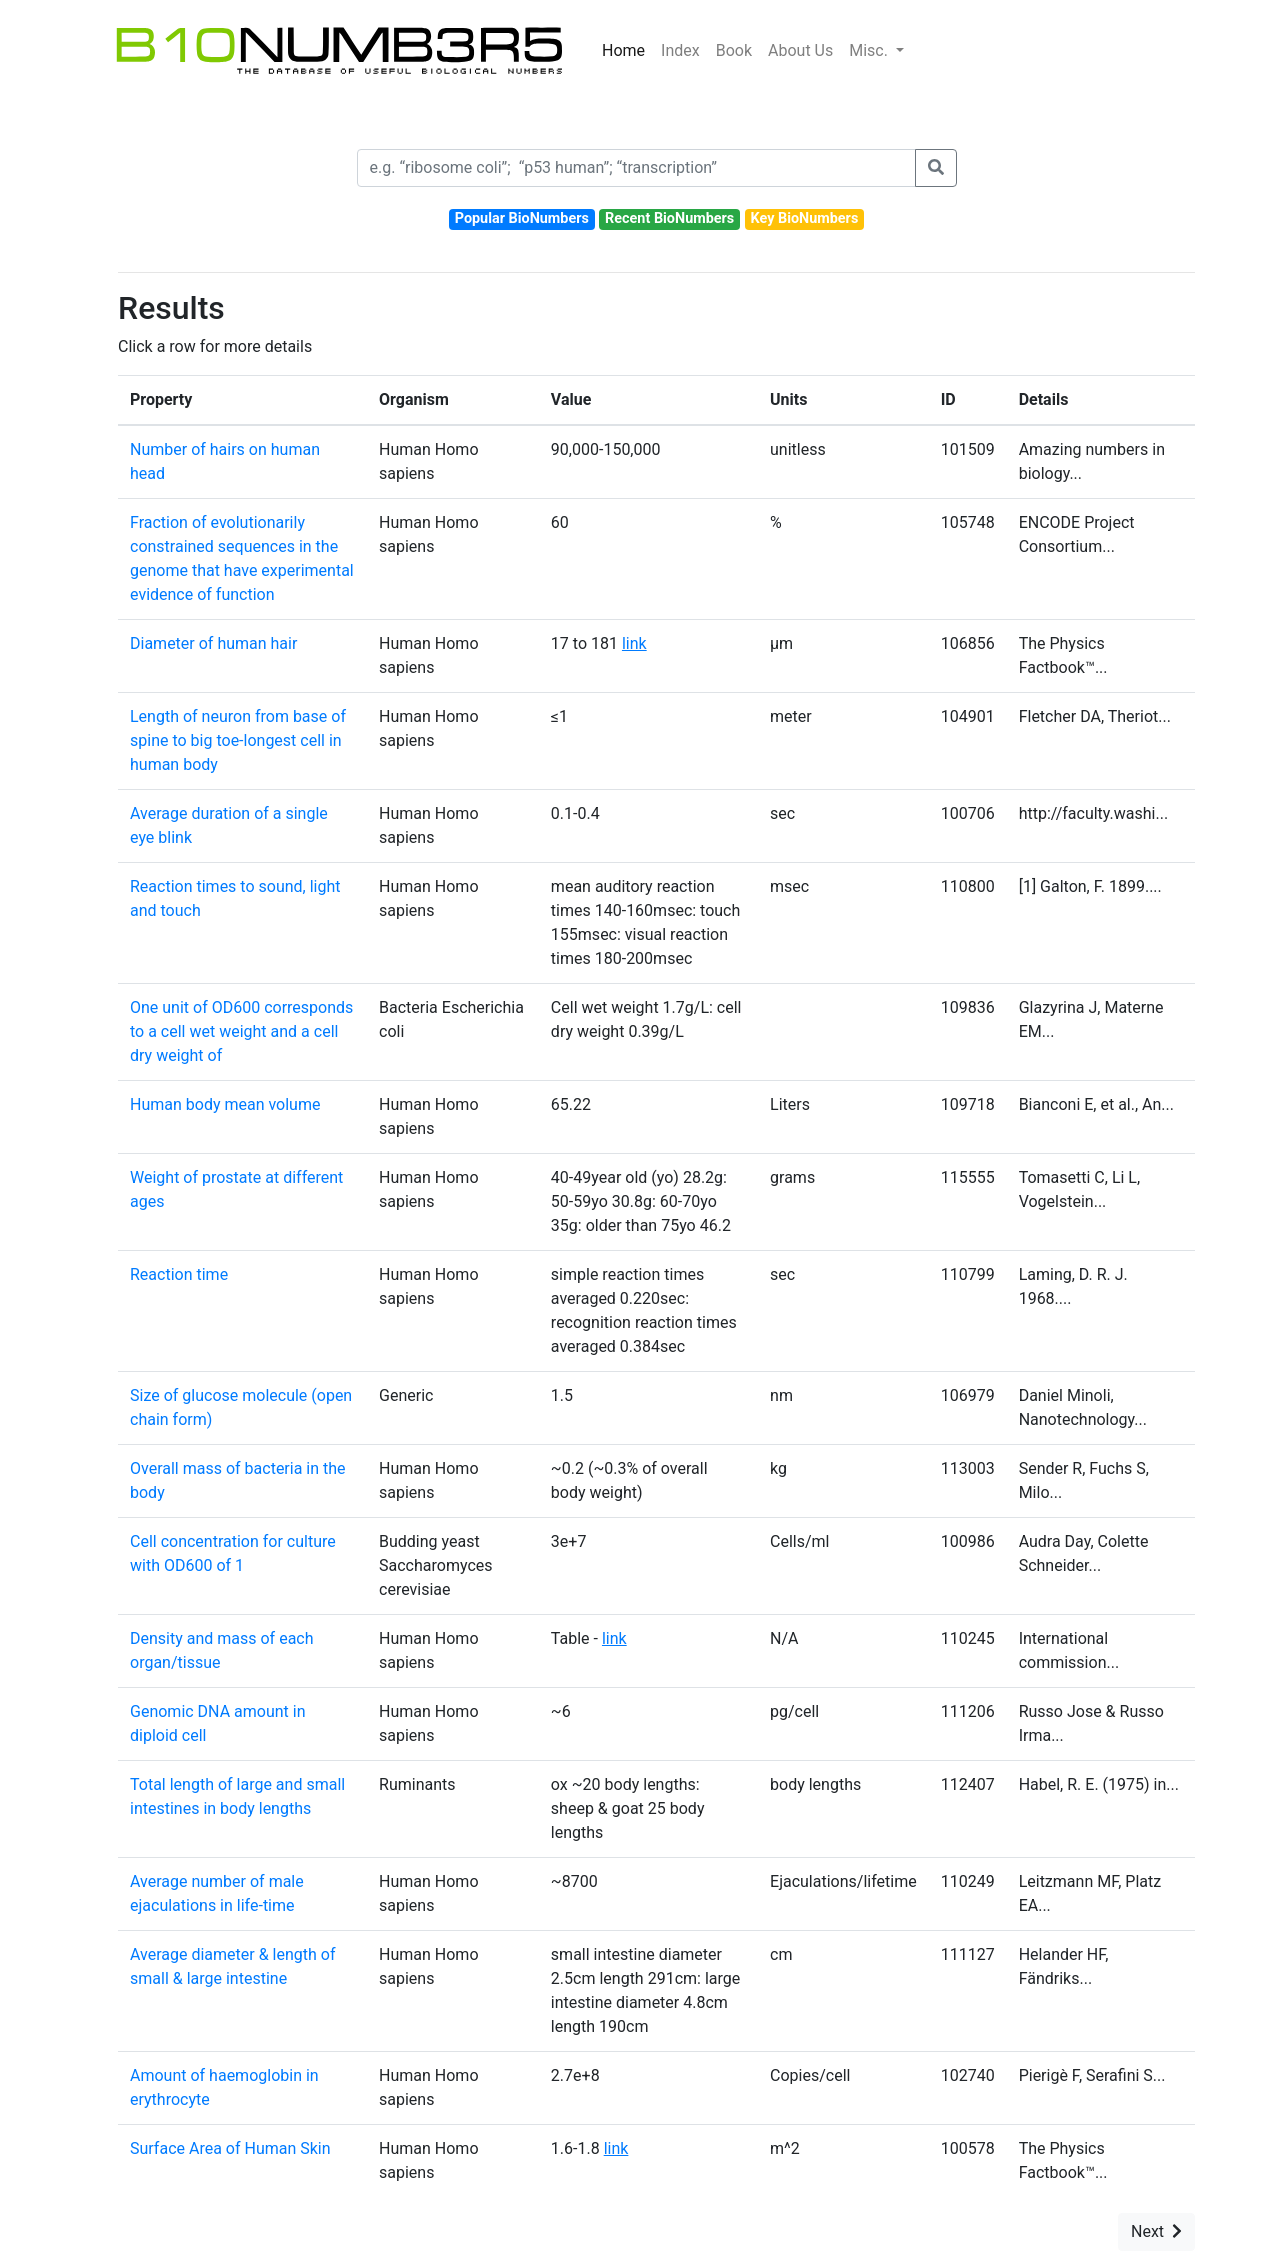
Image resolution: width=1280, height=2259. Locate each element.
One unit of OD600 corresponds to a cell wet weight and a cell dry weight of (241, 1031)
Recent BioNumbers (669, 218)
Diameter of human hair (213, 643)
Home (623, 50)
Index (680, 50)
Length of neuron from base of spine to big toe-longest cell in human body (238, 740)
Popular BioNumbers (522, 218)
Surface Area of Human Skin (230, 2148)
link (634, 643)
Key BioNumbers (804, 218)
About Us (800, 50)
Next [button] (1156, 2231)
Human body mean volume (225, 1104)
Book (734, 50)
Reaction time (179, 1274)
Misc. (870, 50)
